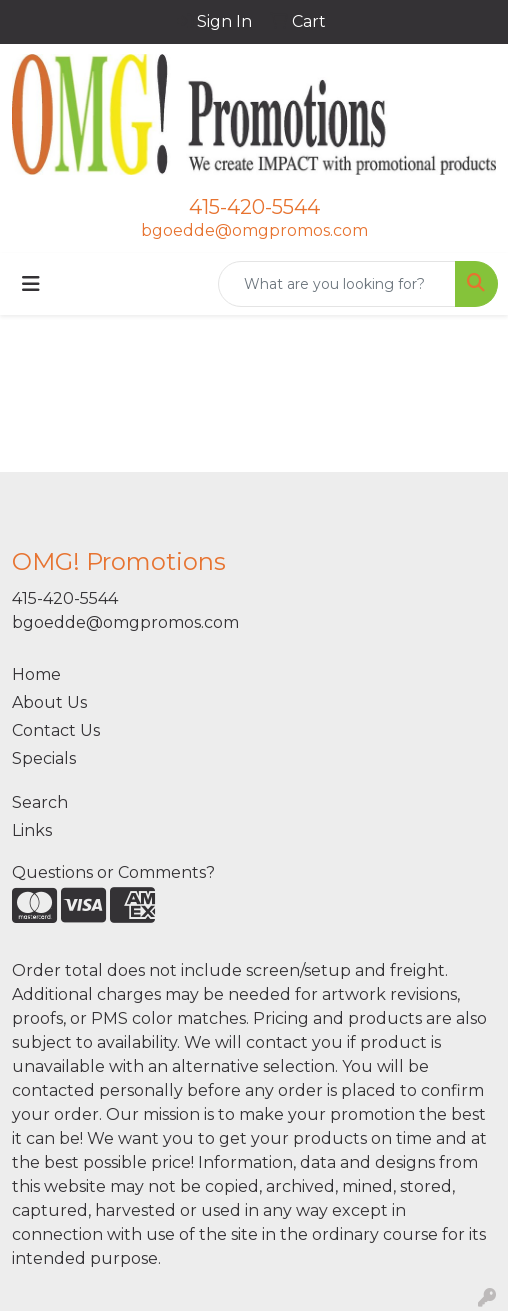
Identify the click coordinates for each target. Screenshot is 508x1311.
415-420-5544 (254, 207)
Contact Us (56, 730)
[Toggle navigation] (31, 284)
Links (32, 830)
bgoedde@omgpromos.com (254, 230)
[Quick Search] (337, 284)
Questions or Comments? (113, 872)
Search (40, 802)
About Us (49, 702)
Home (36, 674)
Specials (44, 758)
